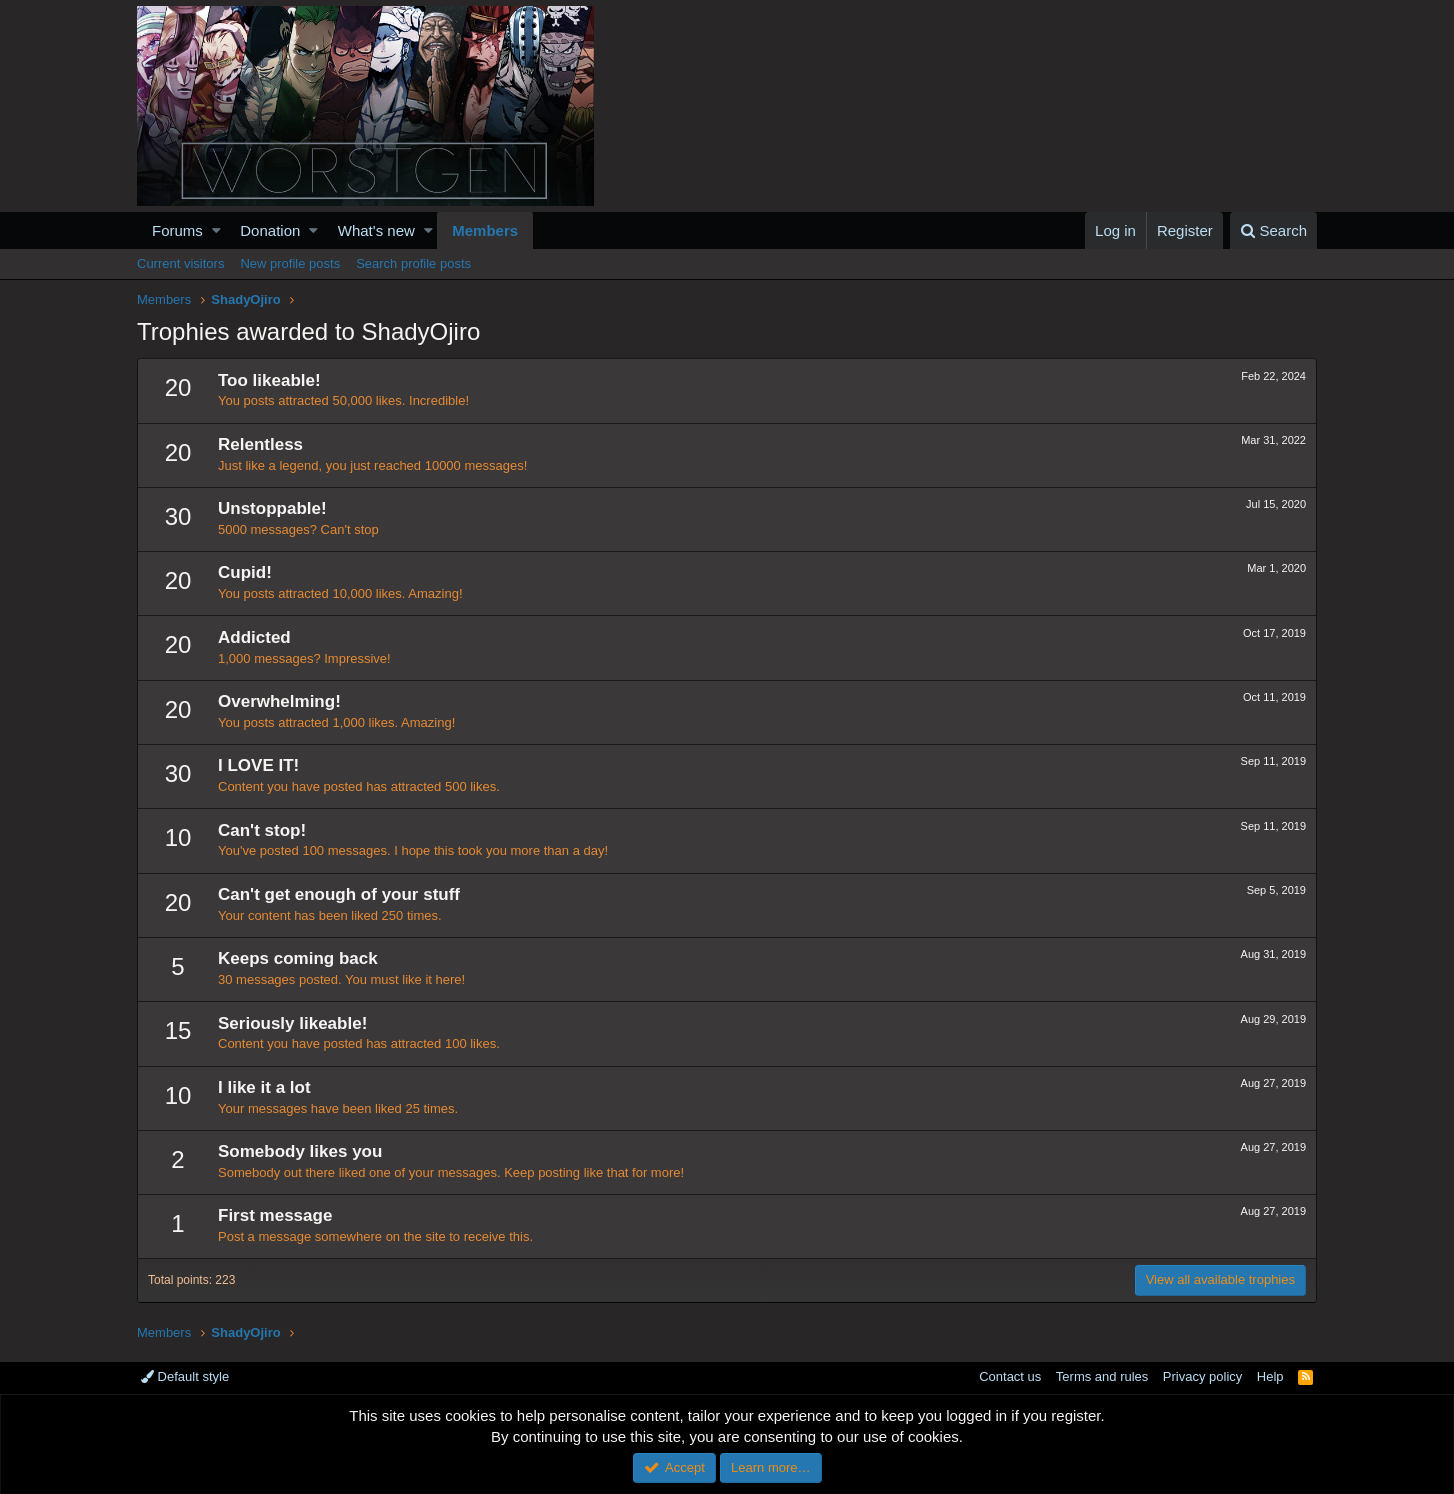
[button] (216, 230)
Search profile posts (413, 263)
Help (1270, 1376)
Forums (177, 230)
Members (485, 230)
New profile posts (290, 263)
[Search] (1273, 230)
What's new (376, 230)
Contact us (1010, 1376)
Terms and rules (1102, 1376)
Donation (270, 230)
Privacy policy (1202, 1376)
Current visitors (180, 263)
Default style (185, 1376)
